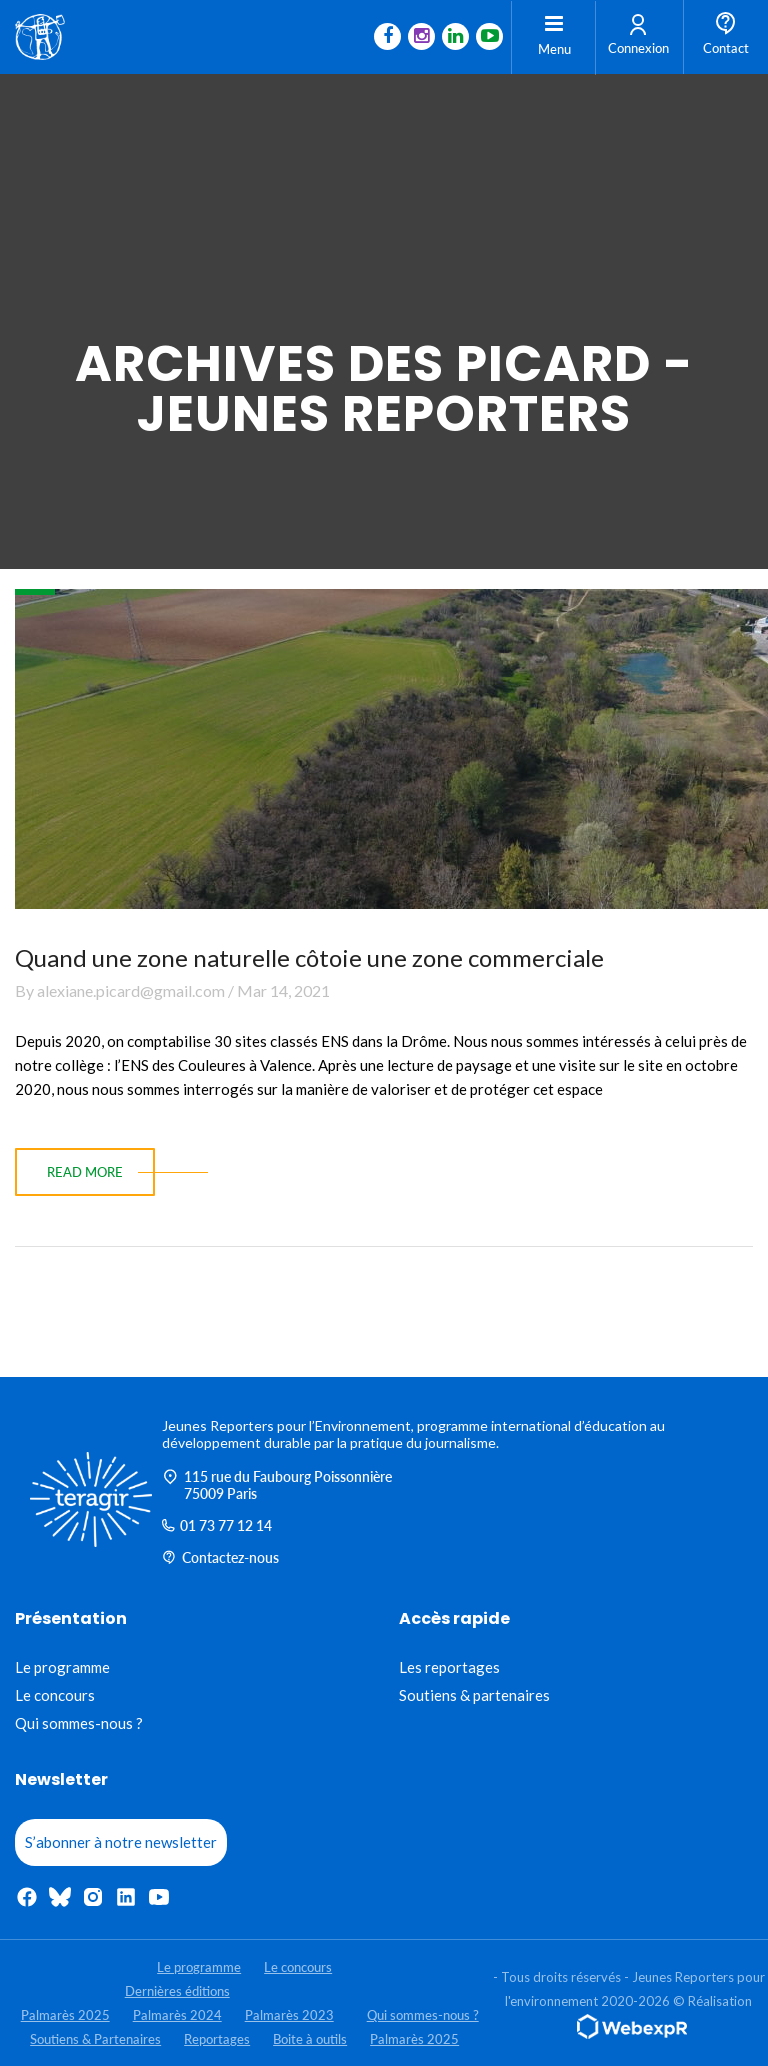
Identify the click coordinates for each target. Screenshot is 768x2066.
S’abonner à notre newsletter (121, 1842)
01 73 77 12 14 (217, 1525)
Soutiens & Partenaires (95, 2039)
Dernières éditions (177, 1991)
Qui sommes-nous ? (79, 1723)
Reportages (217, 2039)
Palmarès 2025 (65, 2015)
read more (85, 1172)
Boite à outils (310, 2039)
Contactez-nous (220, 1557)
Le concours (55, 1695)
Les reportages (449, 1667)
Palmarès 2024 (177, 2015)
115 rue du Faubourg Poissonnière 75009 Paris (277, 1485)
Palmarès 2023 (289, 2015)
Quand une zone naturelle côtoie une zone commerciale (309, 957)
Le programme (62, 1667)
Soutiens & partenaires (474, 1695)
